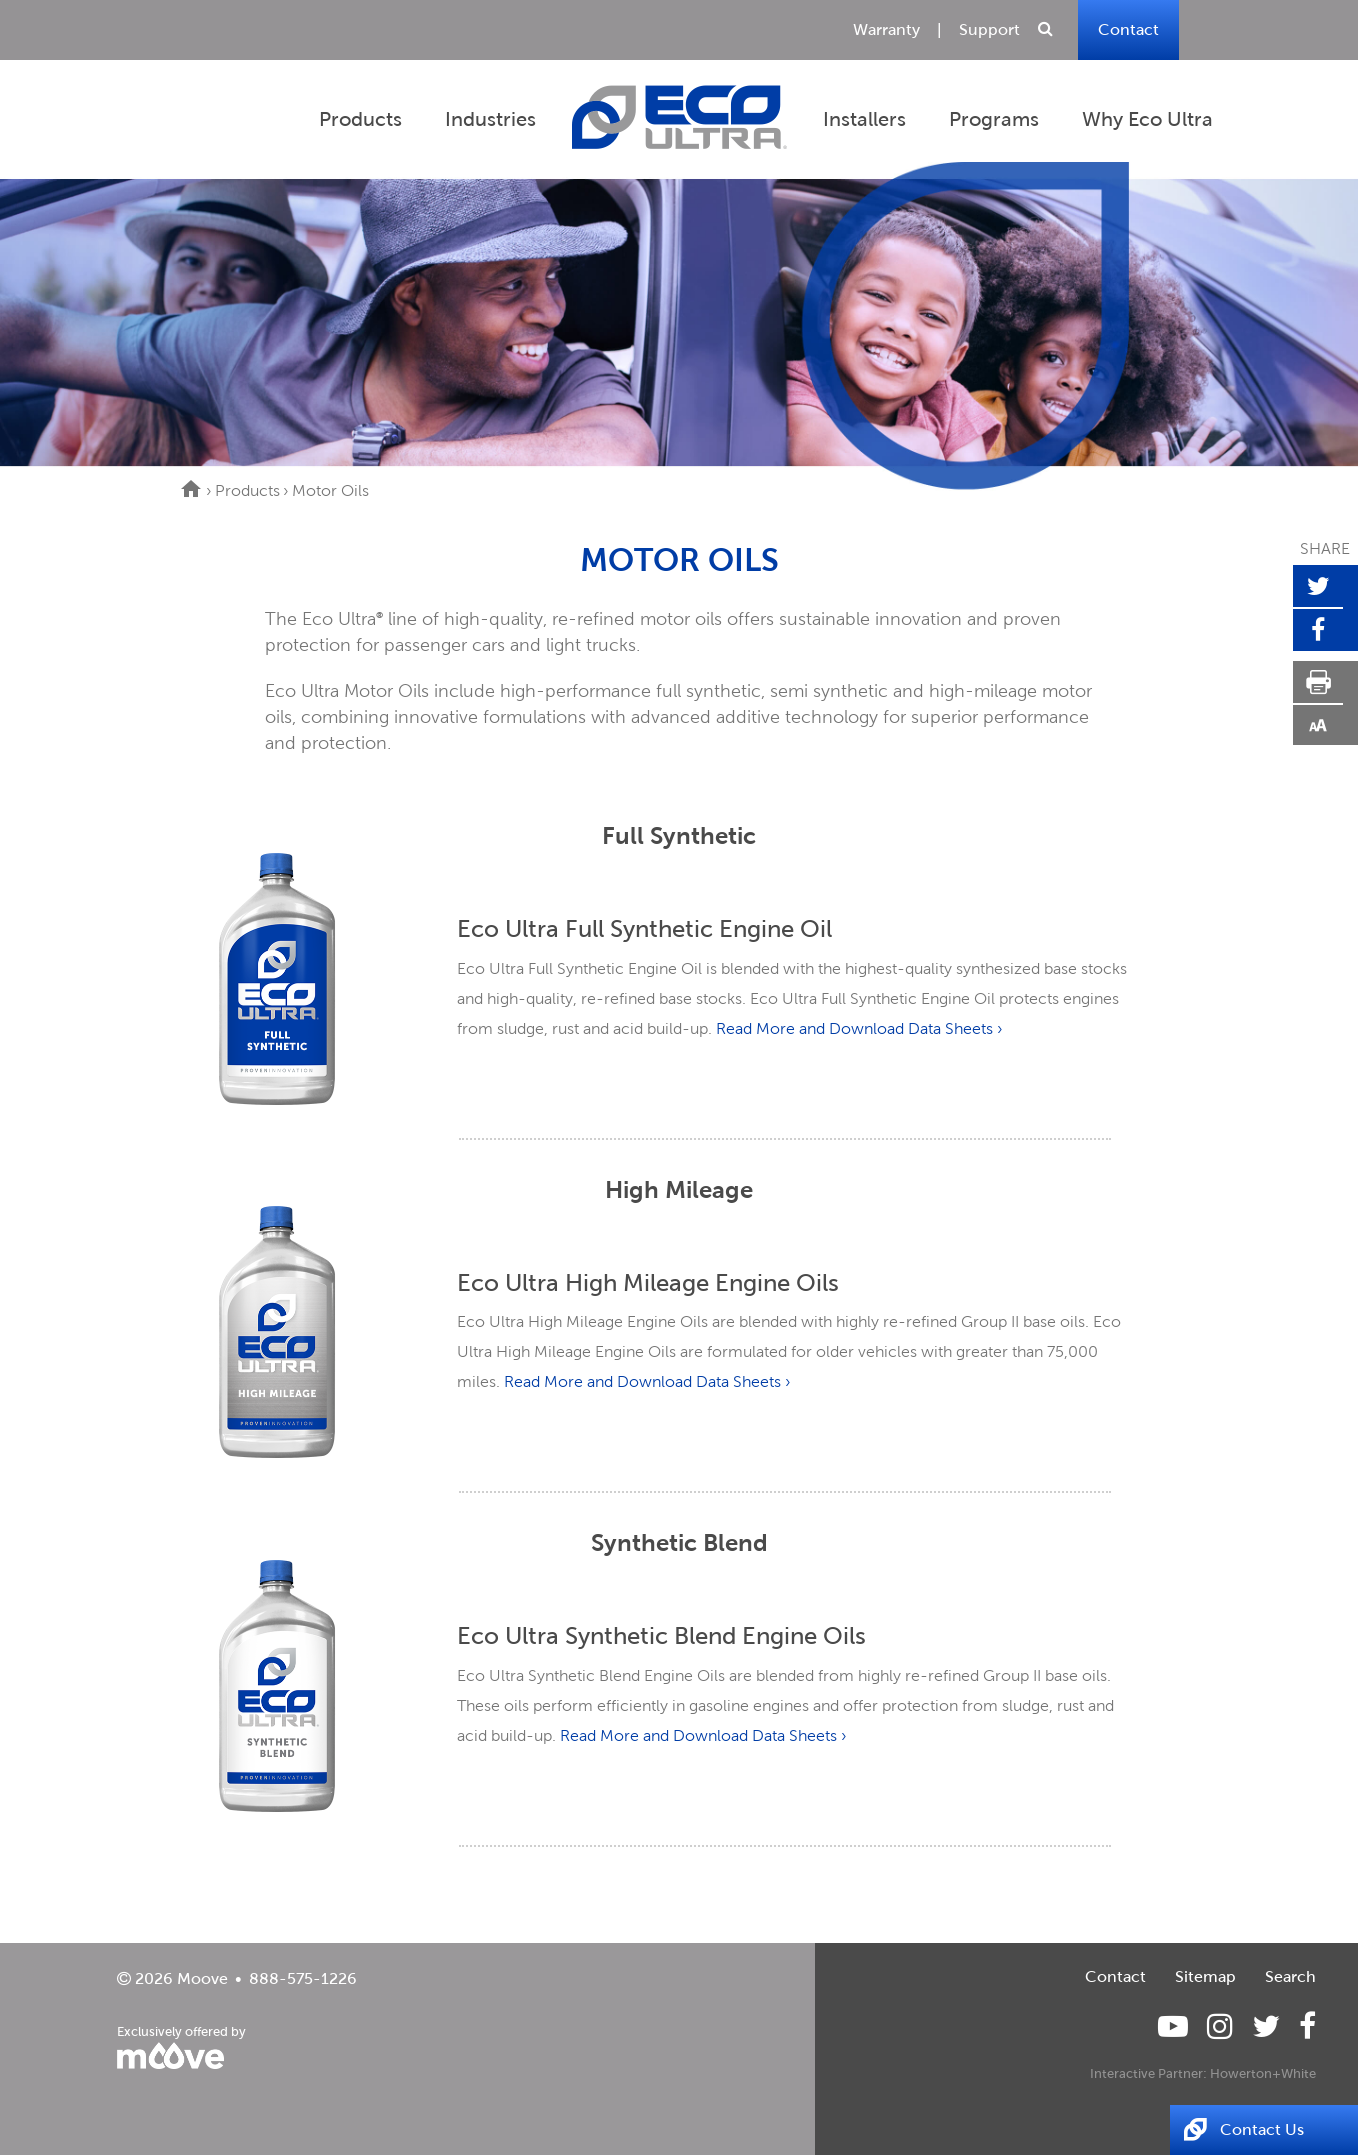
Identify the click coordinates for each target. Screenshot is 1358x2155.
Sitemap (1205, 1976)
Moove (202, 1978)
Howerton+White (1263, 2073)
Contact (1128, 29)
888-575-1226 (303, 1978)
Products (247, 490)
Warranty (886, 29)
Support (989, 29)
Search (1290, 1976)
